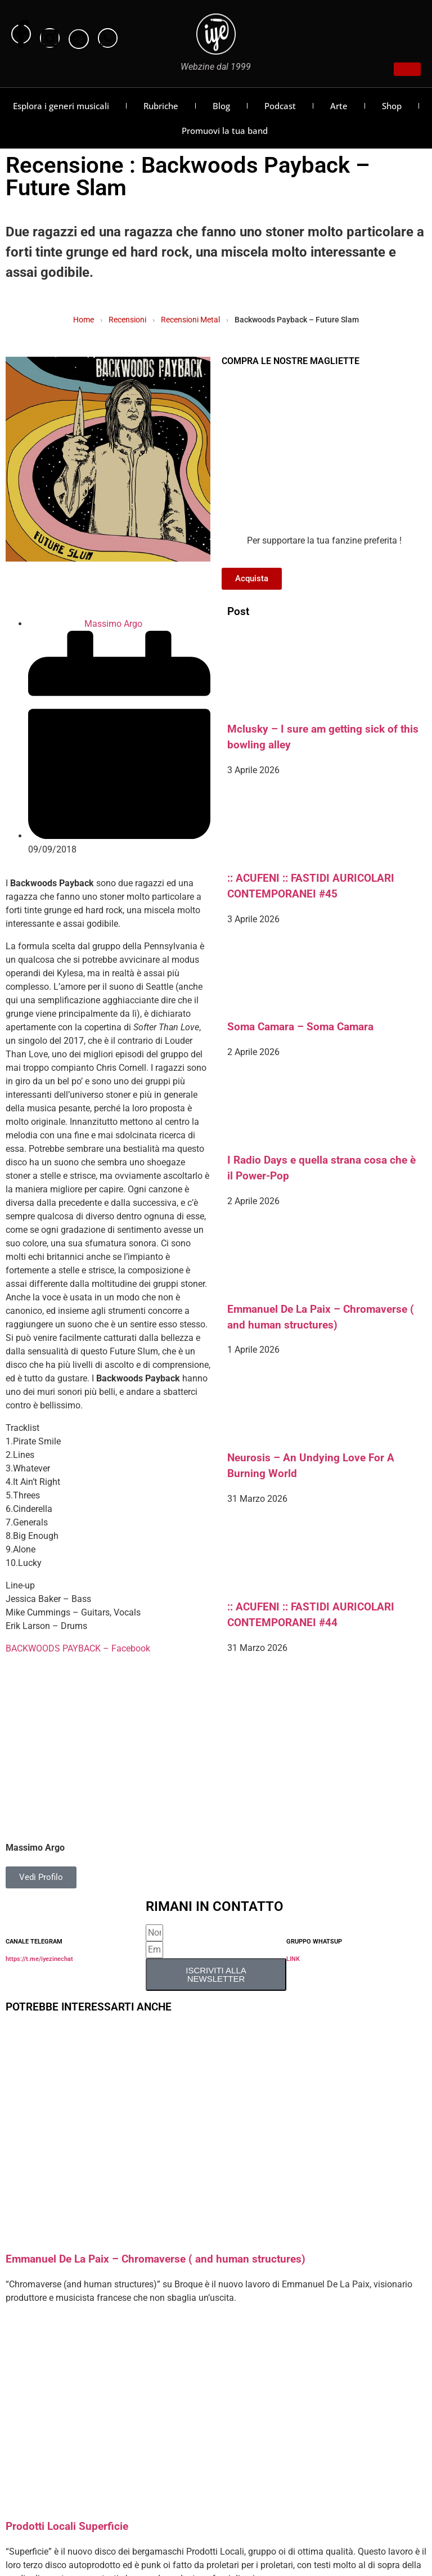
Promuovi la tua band (225, 130)
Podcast (280, 105)
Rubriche (160, 105)
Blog (221, 105)
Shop (392, 105)
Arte (339, 105)
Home (83, 319)
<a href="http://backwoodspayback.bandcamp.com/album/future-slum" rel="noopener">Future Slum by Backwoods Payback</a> (108, 1676)
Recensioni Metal (190, 319)
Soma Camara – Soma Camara (300, 1027)
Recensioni (127, 319)
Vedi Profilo (41, 1877)
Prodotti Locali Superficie (67, 2526)
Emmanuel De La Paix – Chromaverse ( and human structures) (155, 2259)
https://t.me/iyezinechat (39, 1959)
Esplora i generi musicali (61, 105)
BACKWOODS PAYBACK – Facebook (78, 1648)
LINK (293, 1959)
